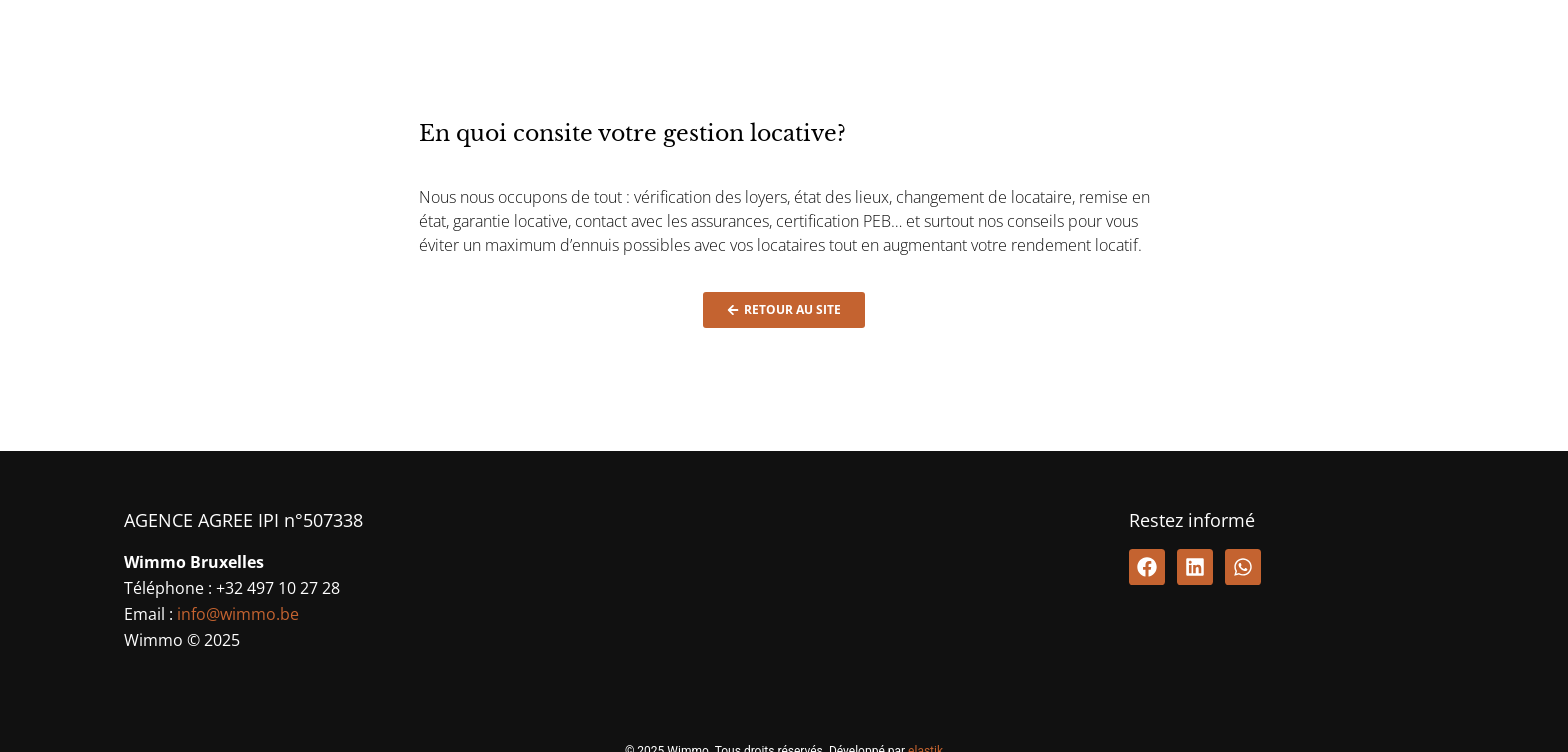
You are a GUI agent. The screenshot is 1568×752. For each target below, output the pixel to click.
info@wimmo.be (238, 614)
